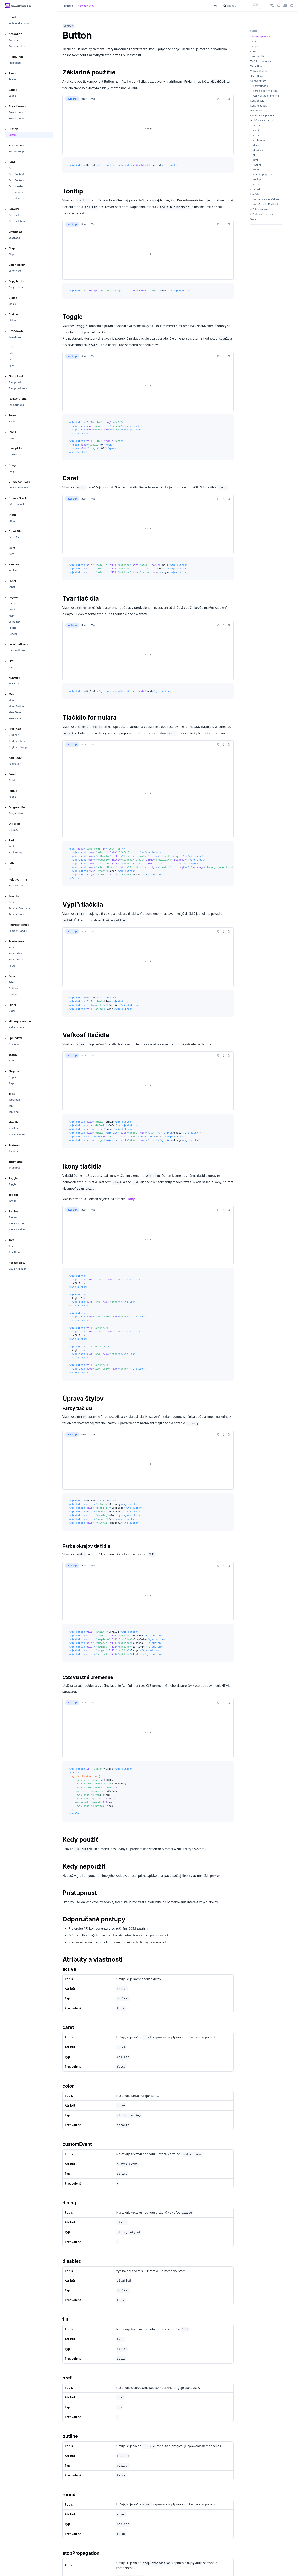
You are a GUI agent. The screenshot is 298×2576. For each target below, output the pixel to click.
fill (254, 155)
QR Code (14, 829)
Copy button (16, 287)
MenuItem (15, 712)
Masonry (14, 683)
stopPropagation (262, 174)
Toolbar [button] (14, 1211)
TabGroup (14, 1099)
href (255, 159)
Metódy (254, 194)
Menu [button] (12, 694)
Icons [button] (12, 432)
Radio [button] (12, 840)
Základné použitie (260, 36)
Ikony (130, 1199)
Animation (15, 62)
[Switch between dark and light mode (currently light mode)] (278, 5)
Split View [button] (15, 1038)
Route (12, 965)
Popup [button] (13, 790)
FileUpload (15, 382)
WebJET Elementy (19, 23)
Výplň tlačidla (257, 66)
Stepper (13, 1077)
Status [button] (13, 1054)
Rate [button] (12, 863)
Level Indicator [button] (19, 644)
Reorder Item (16, 914)
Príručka (67, 6)
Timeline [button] (14, 1122)
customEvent (260, 140)
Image (12, 471)
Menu (12, 700)
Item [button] (12, 548)
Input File (14, 537)
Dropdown (15, 337)
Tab (11, 1105)
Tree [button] (11, 1240)
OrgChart (14, 735)
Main (11, 615)
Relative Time (16, 885)
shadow (69, 26)
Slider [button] (12, 1005)
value (256, 184)
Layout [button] (13, 597)
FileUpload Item (18, 388)
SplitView (14, 1044)
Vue (93, 98)
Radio (12, 846)
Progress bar (16, 813)
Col (10, 359)
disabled (258, 150)
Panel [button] (12, 774)
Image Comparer (18, 487)
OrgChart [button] (15, 729)
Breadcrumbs (16, 118)
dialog (256, 145)
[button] (272, 5)
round (256, 169)
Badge (12, 95)
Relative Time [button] (18, 879)
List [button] (11, 661)
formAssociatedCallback (267, 199)
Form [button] (12, 415)
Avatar (12, 79)
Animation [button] (16, 56)
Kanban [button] (14, 564)
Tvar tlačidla (257, 56)
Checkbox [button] (15, 231)
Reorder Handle (18, 930)
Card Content (16, 174)
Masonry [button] (15, 677)
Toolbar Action (17, 1223)
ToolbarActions (17, 1229)
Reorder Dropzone (19, 908)
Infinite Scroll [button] (18, 498)
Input (12, 520)
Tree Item (14, 1252)
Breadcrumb (16, 112)
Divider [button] (13, 314)
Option (13, 994)
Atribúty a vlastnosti (261, 120)
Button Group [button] (18, 145)
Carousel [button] (15, 209)
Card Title (14, 198)
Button (13, 135)
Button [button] (13, 129)
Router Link (15, 953)
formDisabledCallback (265, 204)
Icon (11, 438)
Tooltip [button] (13, 1195)
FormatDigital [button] (18, 399)
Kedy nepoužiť (258, 105)
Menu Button (16, 706)
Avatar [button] (13, 73)
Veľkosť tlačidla (258, 71)
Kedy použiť (257, 100)
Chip (11, 254)
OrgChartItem (17, 741)
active (256, 125)
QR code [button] (14, 824)
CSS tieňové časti (259, 209)
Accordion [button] (15, 34)
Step (11, 1083)
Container (14, 621)
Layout (13, 603)
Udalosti (255, 189)
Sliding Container (19, 1027)
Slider (12, 1011)
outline (257, 164)
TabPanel (14, 1112)
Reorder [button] (14, 896)
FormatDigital (17, 405)
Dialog (12, 303)
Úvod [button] (12, 17)
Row (11, 365)
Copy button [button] (17, 281)
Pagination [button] (16, 757)
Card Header (16, 186)
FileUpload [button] (16, 376)
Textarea (13, 1151)
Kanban (13, 570)
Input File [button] (15, 531)
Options (13, 988)
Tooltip (12, 1200)
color (256, 135)
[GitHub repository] (292, 6)
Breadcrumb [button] (17, 106)
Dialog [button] (13, 298)
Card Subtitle (16, 192)
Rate (11, 869)
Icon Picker (15, 454)
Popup (12, 796)
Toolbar (13, 1217)
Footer (12, 627)
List (11, 667)
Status (12, 1060)
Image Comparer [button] (20, 481)
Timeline (13, 1128)
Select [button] (13, 976)
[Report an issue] (229, 99)
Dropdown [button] (16, 331)
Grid (11, 353)
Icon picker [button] (16, 448)
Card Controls (16, 180)
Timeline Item (17, 1134)
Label (12, 587)
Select (12, 982)
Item (11, 553)
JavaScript (72, 98)
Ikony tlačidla (257, 76)
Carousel (14, 215)
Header (13, 634)
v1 (215, 5)
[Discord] (285, 6)
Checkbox (14, 237)
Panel (12, 780)
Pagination (15, 763)
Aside (12, 609)
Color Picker (15, 270)
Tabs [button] (12, 1093)
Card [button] (12, 162)
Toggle (12, 1184)
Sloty (253, 219)
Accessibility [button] (17, 1262)
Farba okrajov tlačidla (265, 90)
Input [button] (12, 514)
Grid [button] (11, 347)
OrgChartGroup (18, 747)
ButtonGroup (16, 151)
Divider (13, 320)
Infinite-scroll (16, 504)
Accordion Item (17, 46)
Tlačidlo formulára (260, 61)
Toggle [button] (13, 1178)
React (84, 98)
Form (12, 421)
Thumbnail (15, 1167)
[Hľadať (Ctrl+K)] (241, 5)
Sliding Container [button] (20, 1021)
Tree (11, 1246)
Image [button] (13, 465)
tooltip (257, 179)
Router (12, 947)
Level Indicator (17, 650)
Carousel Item (17, 221)
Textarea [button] (14, 1145)
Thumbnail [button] (16, 1161)
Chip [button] (12, 248)
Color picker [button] (17, 265)
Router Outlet (16, 959)
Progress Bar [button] (17, 807)
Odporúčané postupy (262, 115)
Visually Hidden (17, 1268)
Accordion (14, 40)
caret (256, 130)
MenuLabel (15, 718)
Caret (253, 51)
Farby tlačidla (260, 86)
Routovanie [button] (16, 941)
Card (11, 168)
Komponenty (86, 6)
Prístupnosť (256, 110)
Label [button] (12, 581)
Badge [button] (13, 89)
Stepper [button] (14, 1071)
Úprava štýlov (258, 81)
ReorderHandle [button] (19, 925)
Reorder (13, 902)
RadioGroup (15, 852)
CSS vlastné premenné (266, 95)
